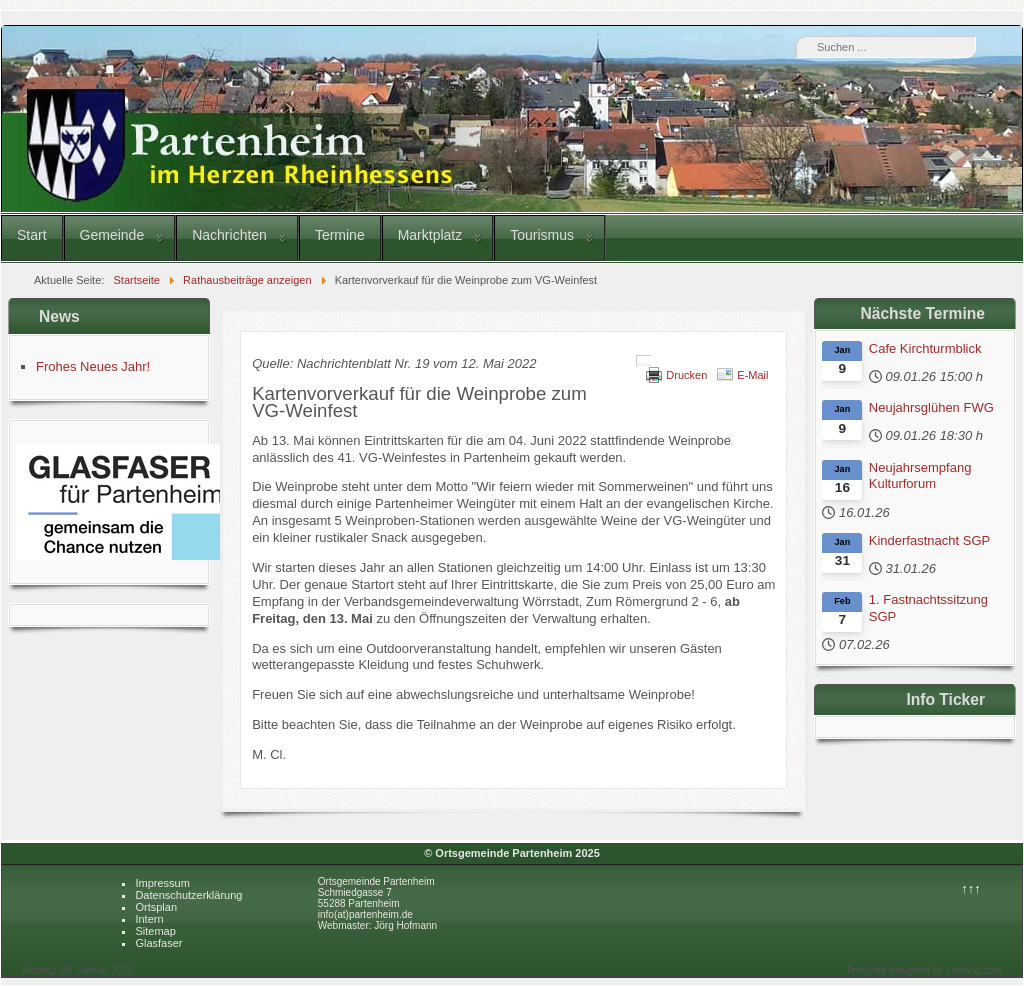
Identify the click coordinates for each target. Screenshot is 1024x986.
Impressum (162, 883)
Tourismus (542, 235)
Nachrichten (229, 235)
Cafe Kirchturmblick (925, 348)
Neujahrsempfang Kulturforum (920, 476)
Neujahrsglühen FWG (931, 407)
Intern (149, 919)
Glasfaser (158, 943)
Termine (340, 235)
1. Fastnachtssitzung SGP (928, 608)
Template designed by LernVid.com (924, 970)
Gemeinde (112, 235)
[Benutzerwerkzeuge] (644, 361)
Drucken (686, 375)
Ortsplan (156, 907)
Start (32, 235)
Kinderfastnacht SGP (929, 540)
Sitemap (155, 931)
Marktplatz (430, 235)
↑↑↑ (971, 888)
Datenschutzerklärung (188, 895)
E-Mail (752, 375)
